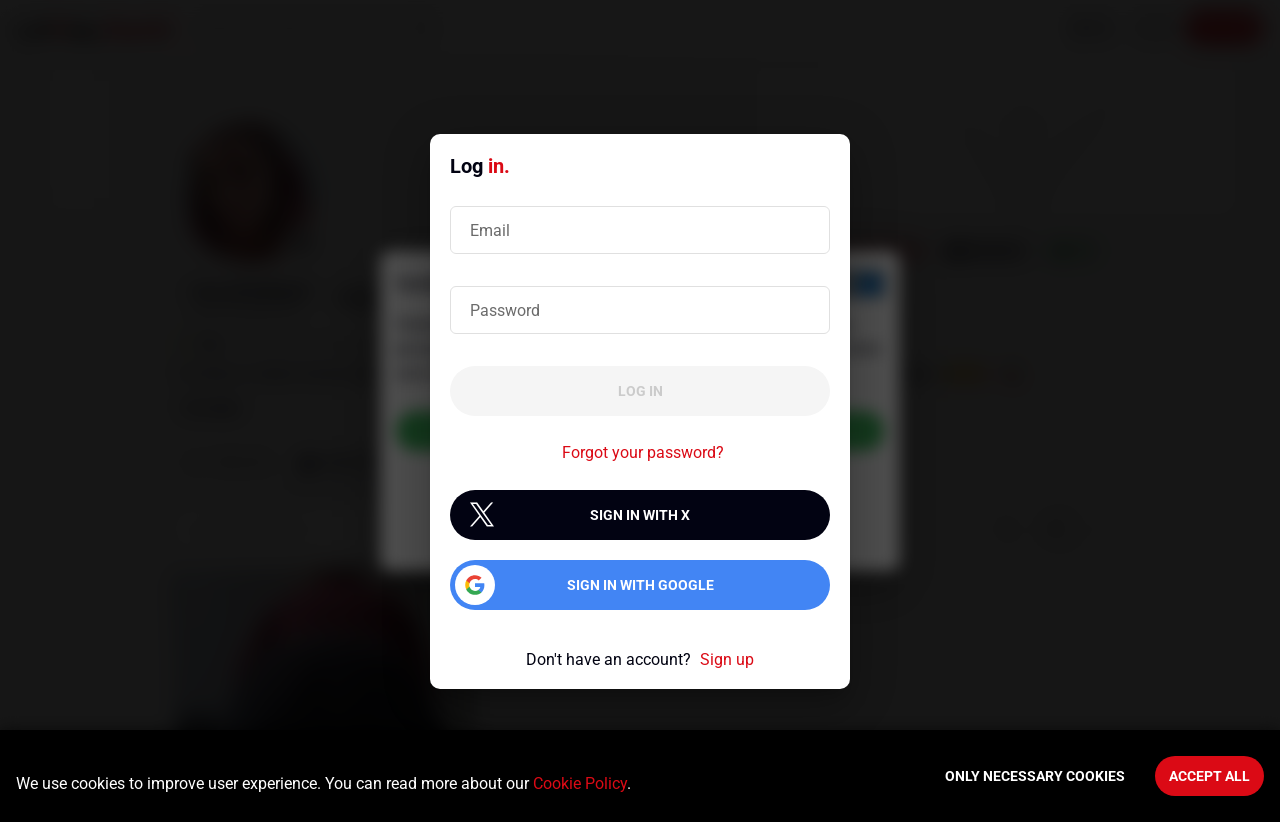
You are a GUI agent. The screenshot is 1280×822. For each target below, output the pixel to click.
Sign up (727, 659)
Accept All (1209, 776)
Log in (640, 391)
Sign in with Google (640, 585)
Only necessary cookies (1035, 776)
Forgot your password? (643, 452)
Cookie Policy (580, 783)
